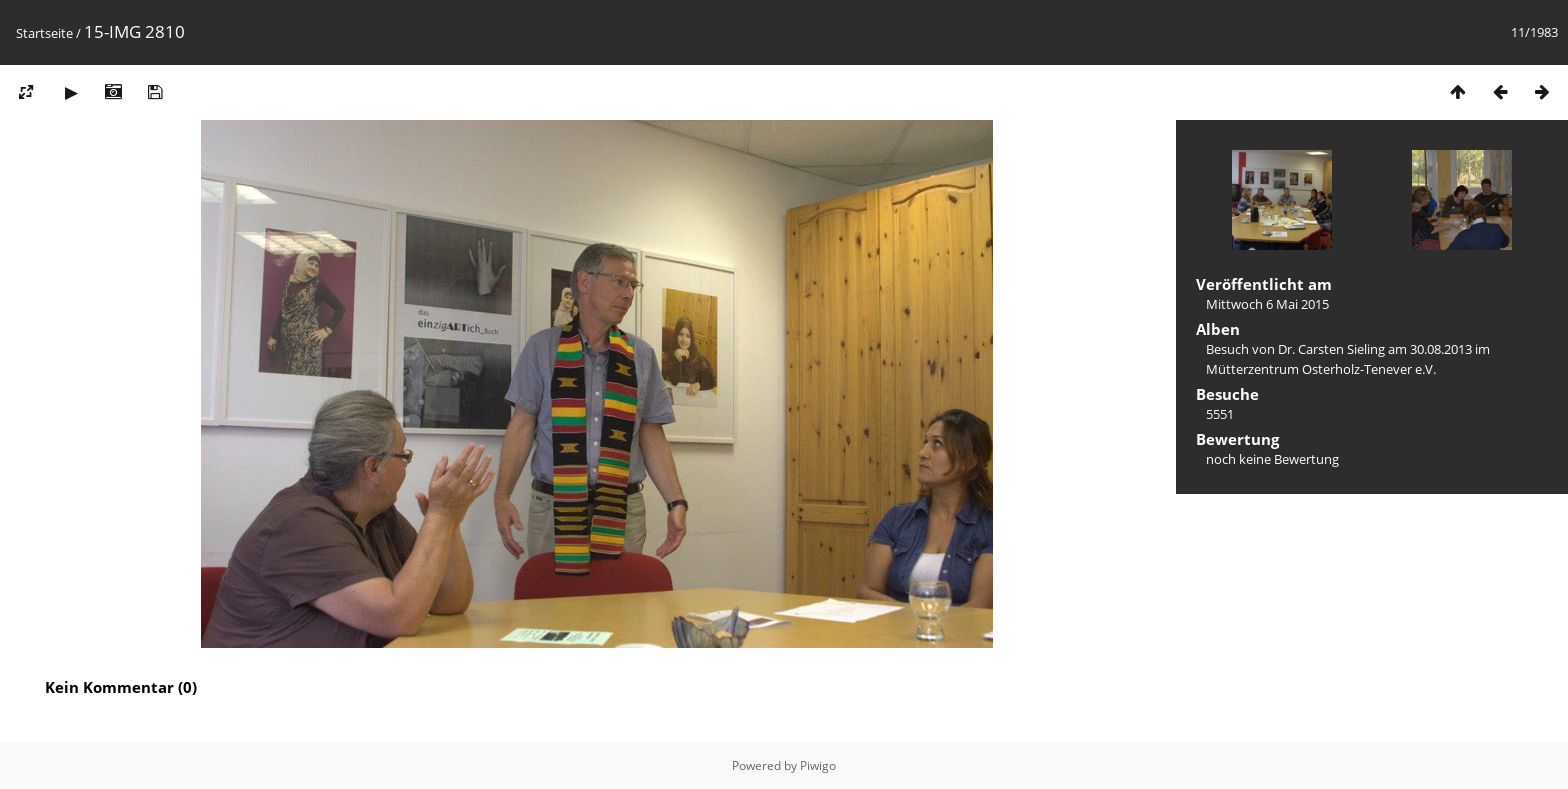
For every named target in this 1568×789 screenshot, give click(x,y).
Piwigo (818, 765)
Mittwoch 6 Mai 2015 (1267, 304)
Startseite (44, 33)
